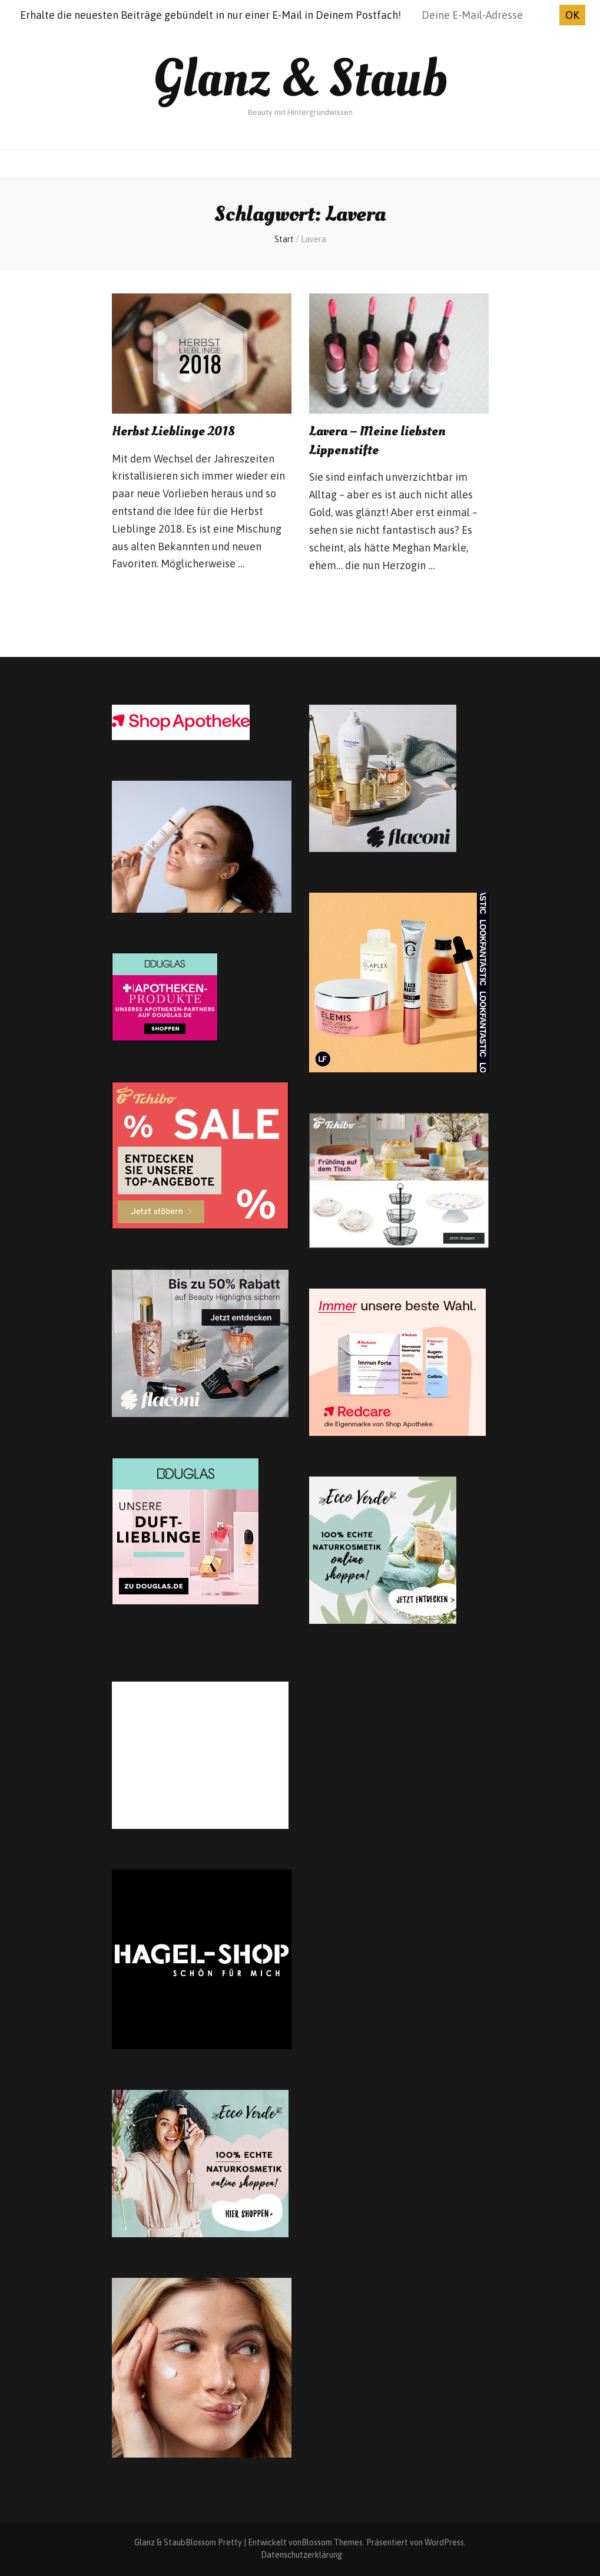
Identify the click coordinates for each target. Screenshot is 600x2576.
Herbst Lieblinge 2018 (173, 431)
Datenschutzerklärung (301, 2555)
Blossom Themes (332, 2542)
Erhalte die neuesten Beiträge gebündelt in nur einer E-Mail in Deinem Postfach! (210, 15)
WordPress (444, 2542)
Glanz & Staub (300, 78)
